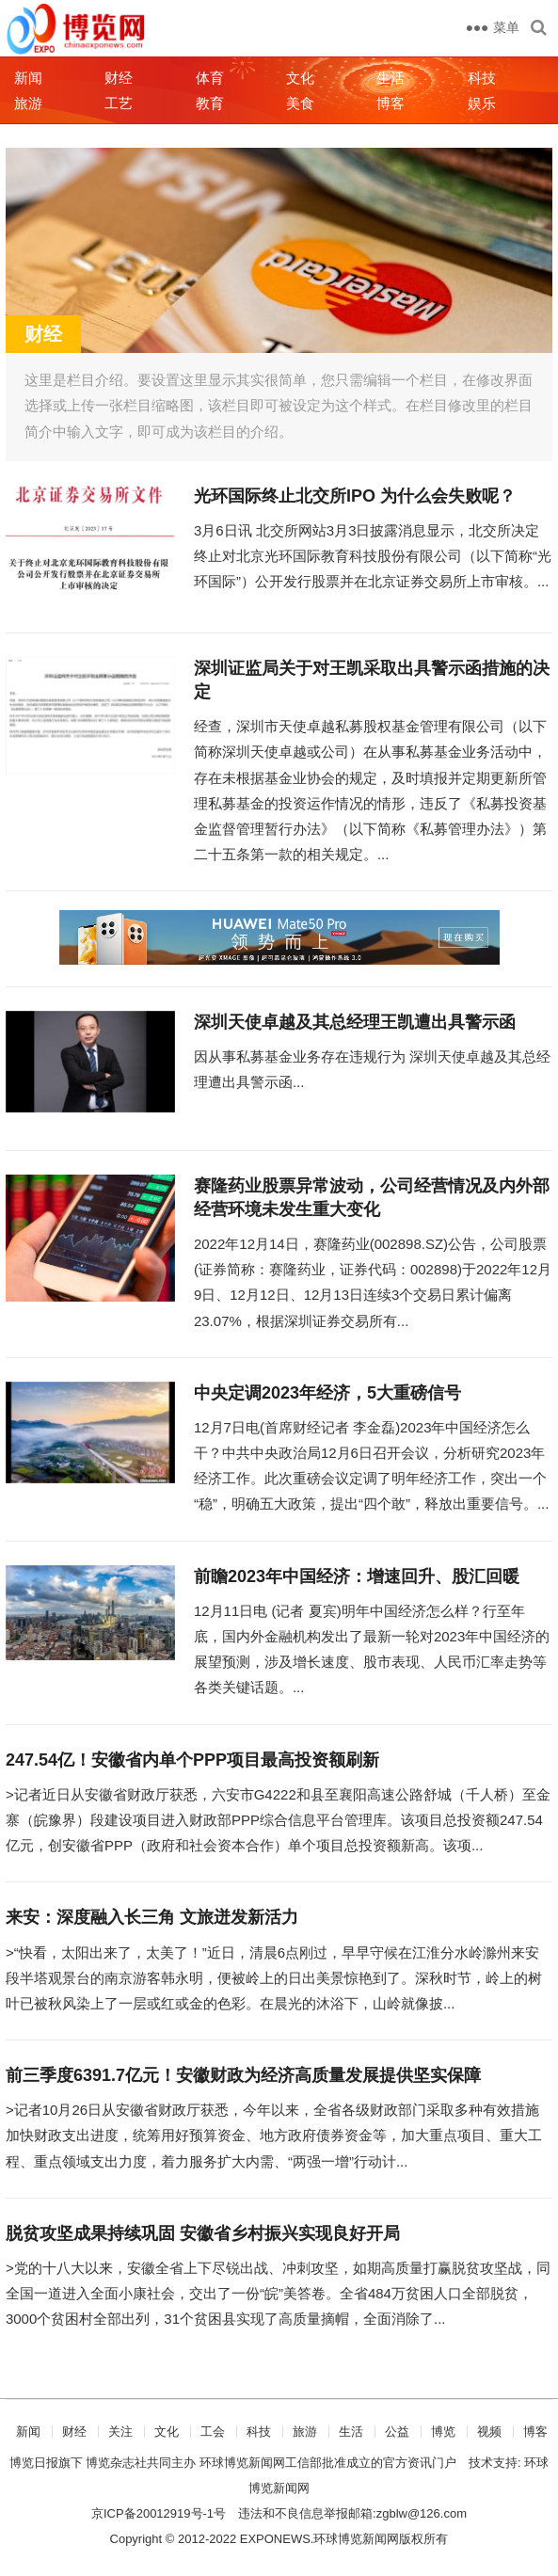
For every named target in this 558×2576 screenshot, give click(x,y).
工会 (212, 2431)
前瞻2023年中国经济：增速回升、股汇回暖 (356, 1576)
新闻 (28, 78)
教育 (210, 103)
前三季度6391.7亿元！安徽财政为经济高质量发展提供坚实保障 (243, 2075)
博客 (390, 103)
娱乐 (482, 103)
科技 (482, 78)
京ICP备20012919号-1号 (158, 2513)
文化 (300, 78)
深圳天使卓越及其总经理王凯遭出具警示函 (355, 1022)
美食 (300, 103)
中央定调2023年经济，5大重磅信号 (327, 1393)
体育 (210, 78)
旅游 (28, 103)
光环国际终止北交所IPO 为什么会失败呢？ (355, 496)
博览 (443, 2431)
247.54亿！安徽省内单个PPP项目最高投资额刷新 (192, 1760)
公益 (397, 2431)
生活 (390, 78)
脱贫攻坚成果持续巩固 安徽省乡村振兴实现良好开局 (203, 2233)
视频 (489, 2431)
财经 (118, 78)
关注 (120, 2431)
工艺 (118, 103)
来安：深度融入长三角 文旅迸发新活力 (152, 1917)
